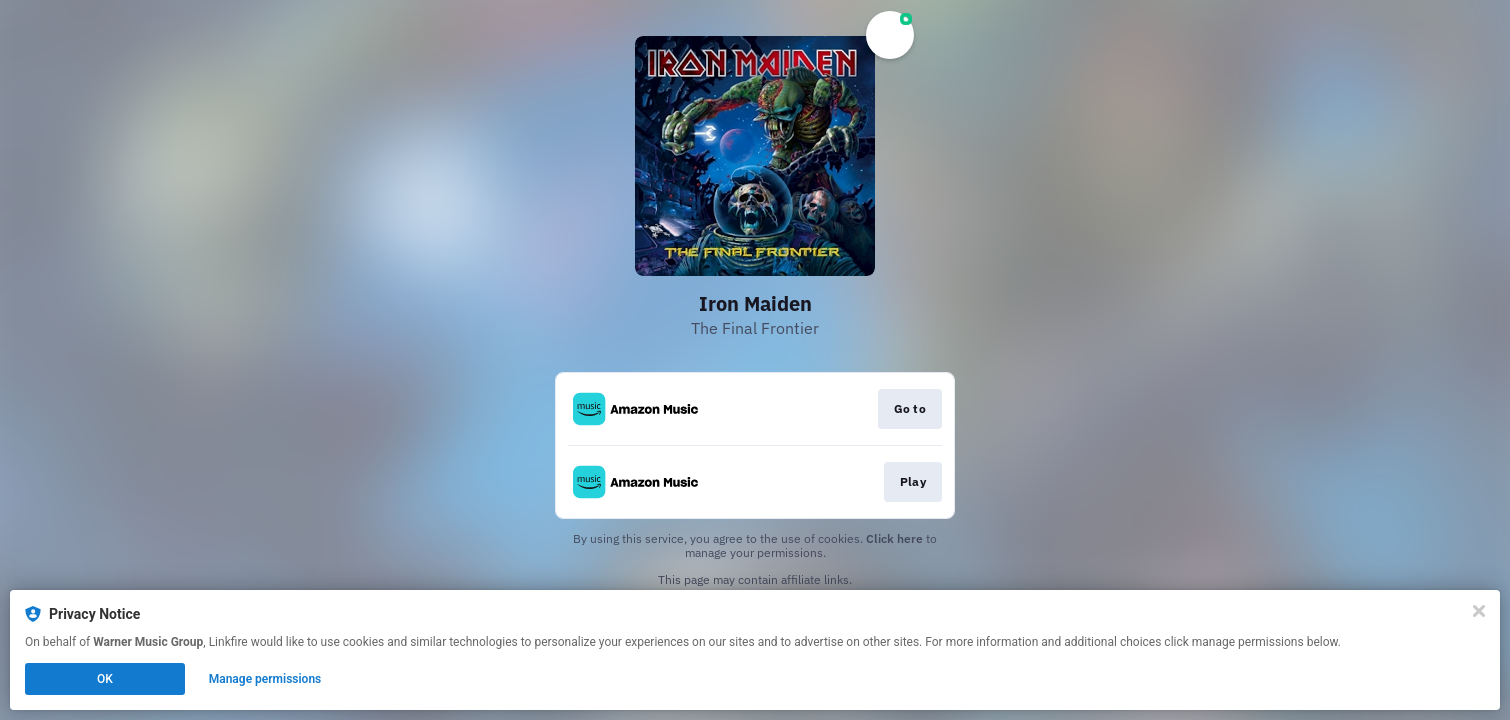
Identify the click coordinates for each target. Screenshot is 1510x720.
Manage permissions (265, 679)
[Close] (1479, 611)
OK (105, 679)
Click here (894, 538)
